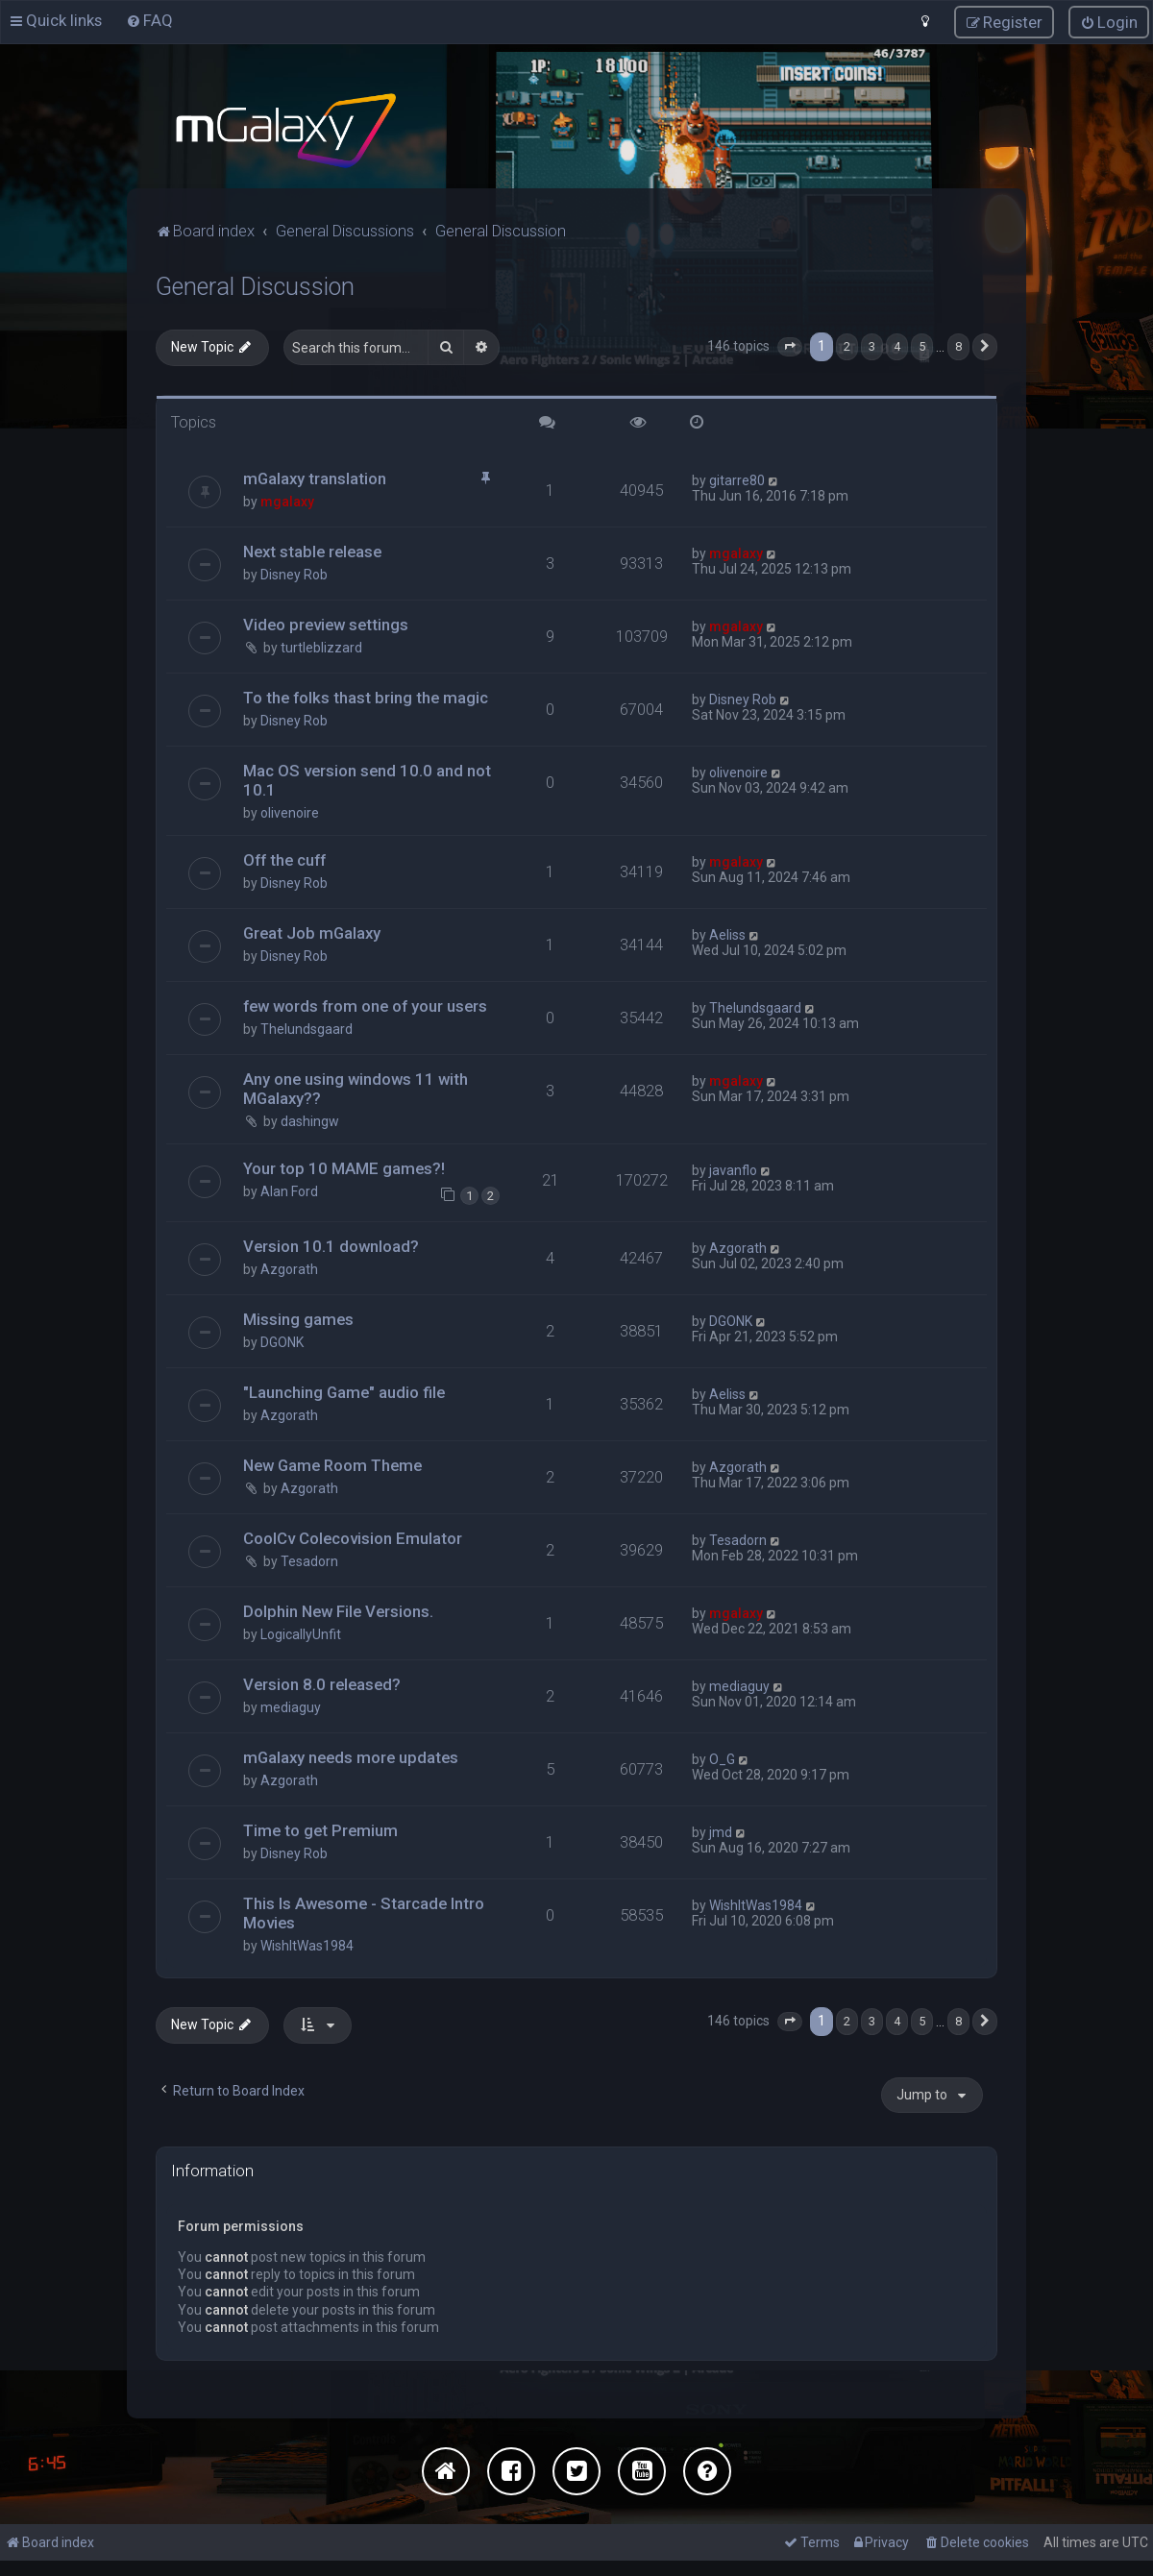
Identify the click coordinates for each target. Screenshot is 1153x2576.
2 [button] (847, 345)
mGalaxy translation (314, 477)
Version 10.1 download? (331, 1245)
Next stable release (312, 550)
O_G (722, 1758)
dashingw (310, 1120)
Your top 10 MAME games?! (344, 1167)
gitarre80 (737, 479)
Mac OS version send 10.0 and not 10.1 (367, 779)
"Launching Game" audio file (344, 1391)
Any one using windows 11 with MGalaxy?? (355, 1087)
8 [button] (958, 345)
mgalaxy (287, 500)
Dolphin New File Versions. (338, 1610)
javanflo (733, 1169)
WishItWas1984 (307, 1944)
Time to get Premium (320, 1829)
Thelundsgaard (306, 1028)
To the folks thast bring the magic (365, 696)
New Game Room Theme (332, 1464)
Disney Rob (294, 573)
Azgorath (289, 1268)
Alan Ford (289, 1190)
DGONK (282, 1341)
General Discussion (255, 286)
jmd (720, 1831)
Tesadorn (309, 1560)
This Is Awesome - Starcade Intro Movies (363, 1912)
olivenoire (289, 812)
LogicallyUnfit (300, 1633)
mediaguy (290, 1706)
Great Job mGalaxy (311, 932)
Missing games (298, 1318)
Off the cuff (284, 859)
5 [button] (922, 345)
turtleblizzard (321, 646)
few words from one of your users (365, 1005)
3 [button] (872, 345)
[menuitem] (149, 20)
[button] (789, 346)
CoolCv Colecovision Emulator (352, 1537)
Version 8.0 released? (322, 1683)
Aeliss (727, 934)
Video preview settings (325, 623)
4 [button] (897, 345)
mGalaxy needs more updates (350, 1756)
